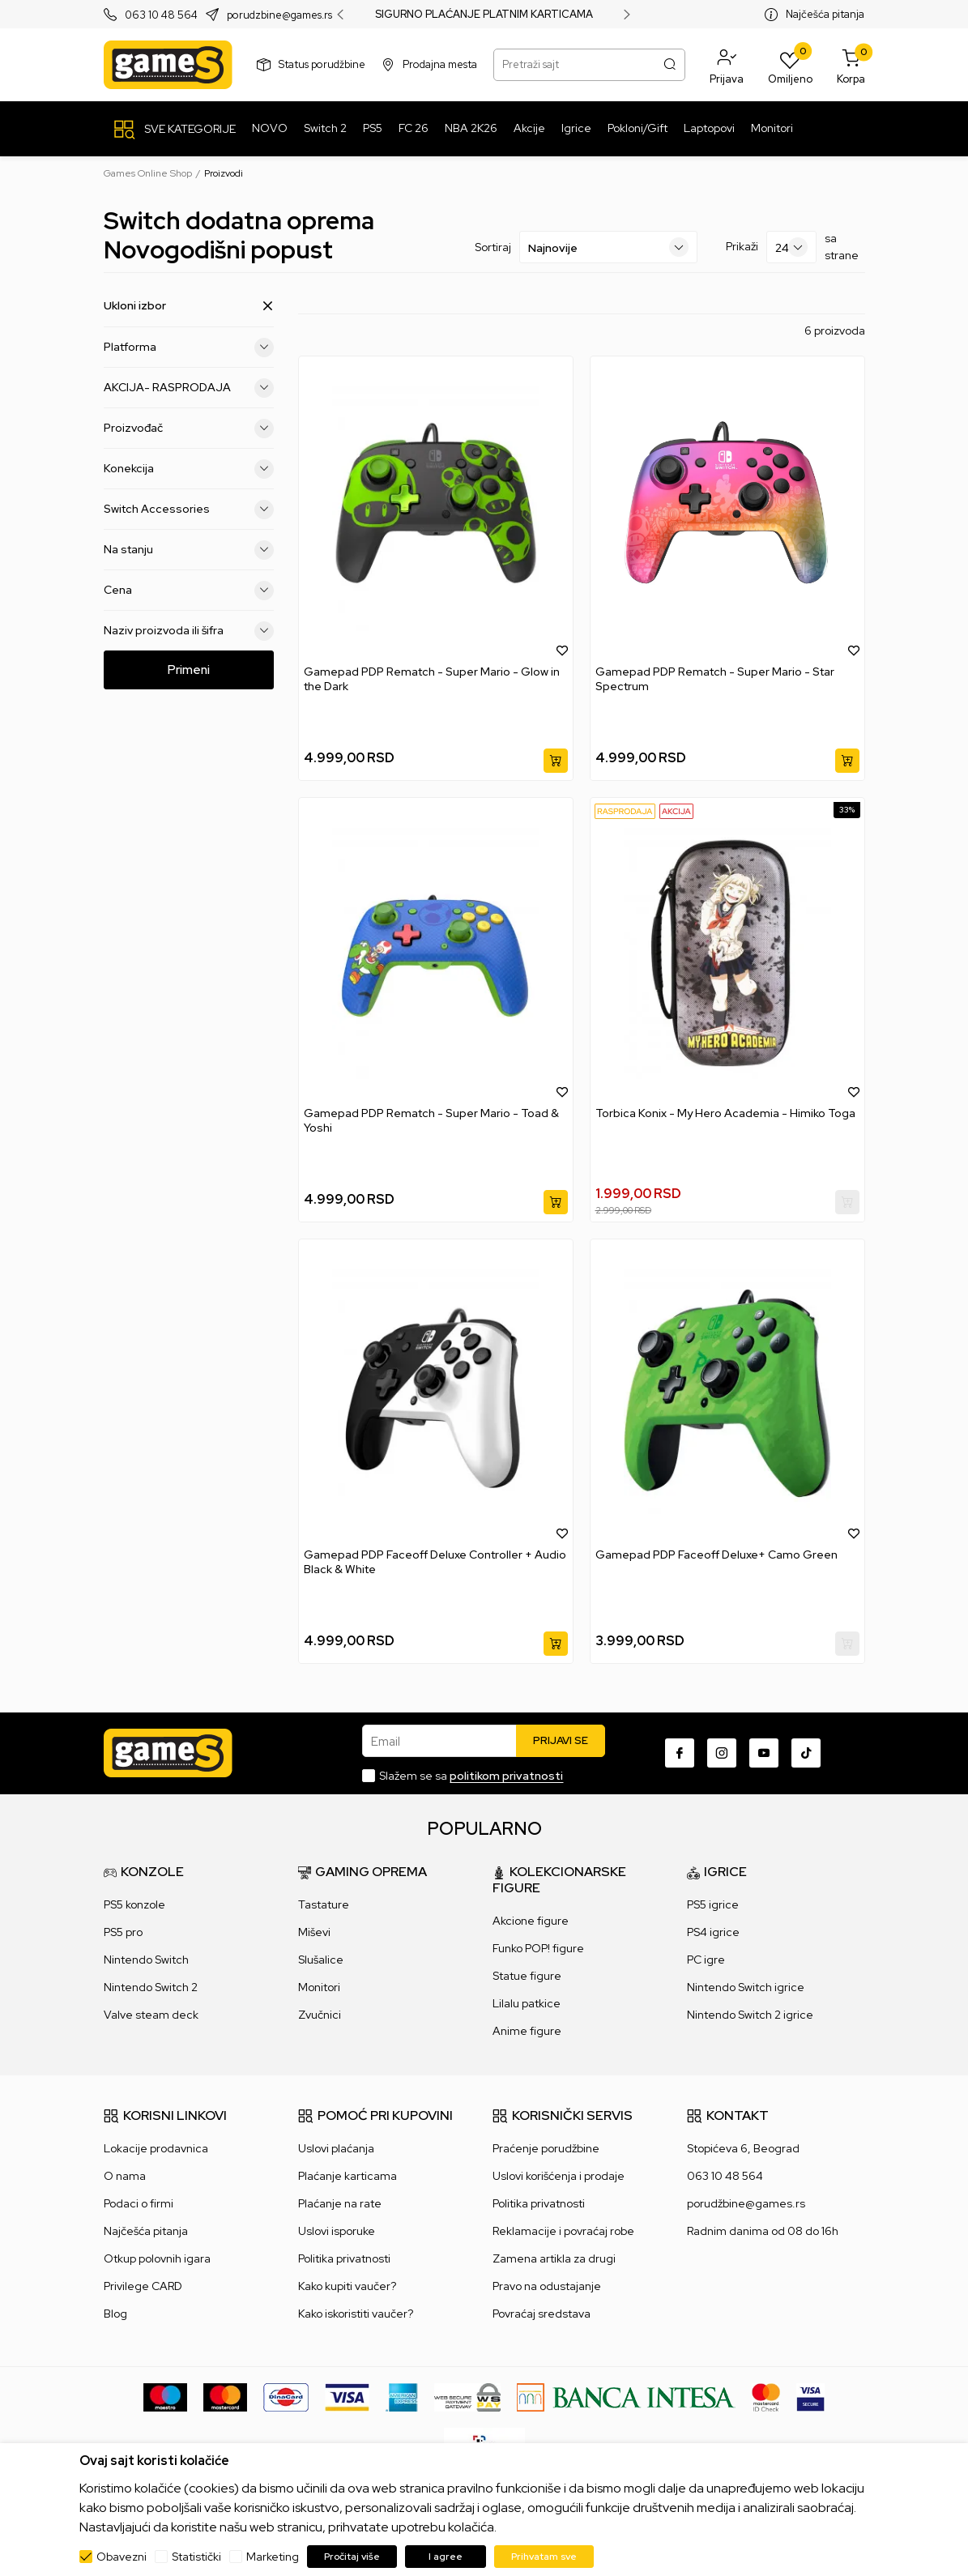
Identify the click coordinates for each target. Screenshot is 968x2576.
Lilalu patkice (527, 2003)
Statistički (196, 2556)
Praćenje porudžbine (546, 2148)
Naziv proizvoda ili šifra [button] (189, 630)
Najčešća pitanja (825, 14)
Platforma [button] (189, 346)
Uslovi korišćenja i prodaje (559, 2176)
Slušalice (320, 1959)
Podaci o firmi (138, 2203)
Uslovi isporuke (336, 2231)
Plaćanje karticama (347, 2176)
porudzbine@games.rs (279, 15)
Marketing (272, 2556)
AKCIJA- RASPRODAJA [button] (189, 387)
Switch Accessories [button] (189, 508)
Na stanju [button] (189, 549)
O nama (125, 2176)
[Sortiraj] (608, 247)
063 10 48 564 (161, 15)
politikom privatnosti (506, 1775)
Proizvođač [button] (189, 427)
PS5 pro (123, 1932)
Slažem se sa (471, 1775)
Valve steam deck (151, 2014)
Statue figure (527, 1975)
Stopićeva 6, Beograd (743, 2148)
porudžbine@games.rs (746, 2203)
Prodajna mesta (440, 64)
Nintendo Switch (146, 1959)
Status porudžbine (322, 64)
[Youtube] (763, 1753)
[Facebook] (679, 1753)
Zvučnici (319, 2014)
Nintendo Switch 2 (151, 1987)
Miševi (314, 1932)
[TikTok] (806, 1753)
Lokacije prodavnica (156, 2148)
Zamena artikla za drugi (554, 2258)
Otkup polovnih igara (157, 2258)
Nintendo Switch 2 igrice (750, 2014)
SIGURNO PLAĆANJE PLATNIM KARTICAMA (484, 14)
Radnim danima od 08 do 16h (762, 2231)
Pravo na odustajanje (547, 2286)
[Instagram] (721, 1753)
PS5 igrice (713, 1904)
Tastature (323, 1904)
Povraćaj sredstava (542, 2313)
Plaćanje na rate (340, 2203)
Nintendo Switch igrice (745, 1987)
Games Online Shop (148, 173)
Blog (115, 2313)
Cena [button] (189, 589)
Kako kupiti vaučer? (347, 2286)
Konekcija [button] (189, 468)
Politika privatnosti (344, 2258)
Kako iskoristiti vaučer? (355, 2313)
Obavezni (121, 2556)
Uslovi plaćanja (336, 2148)
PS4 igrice (713, 1932)
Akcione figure (531, 1920)
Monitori (319, 1987)
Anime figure (527, 2031)
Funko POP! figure (538, 1948)
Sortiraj (493, 247)
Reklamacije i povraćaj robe (563, 2231)
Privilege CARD (143, 2286)
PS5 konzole (134, 1904)
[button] (727, 64)
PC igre (706, 1959)
